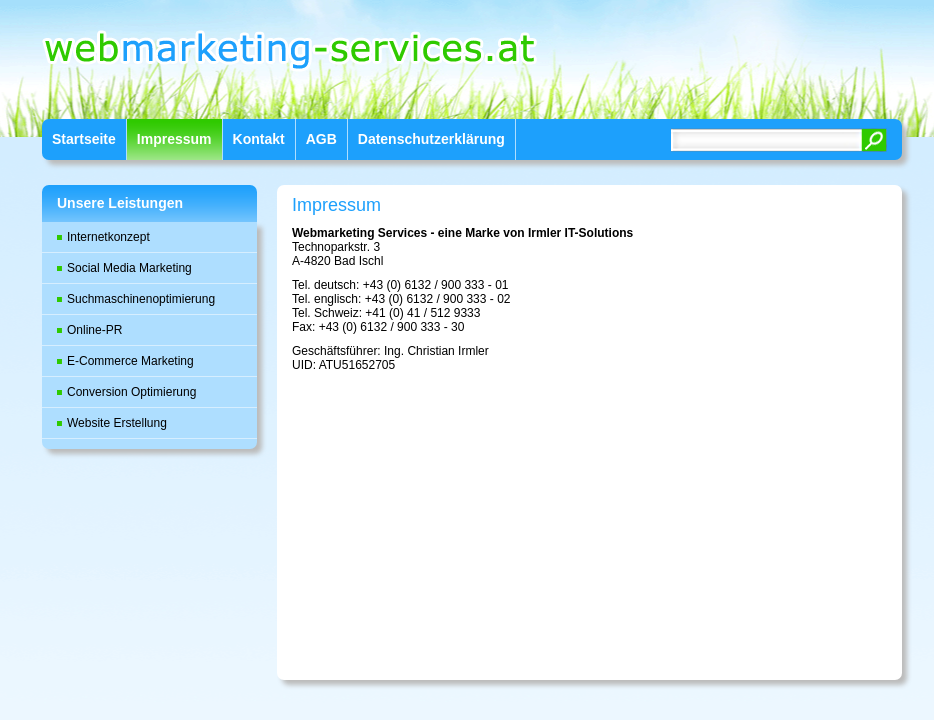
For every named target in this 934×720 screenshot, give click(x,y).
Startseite (84, 139)
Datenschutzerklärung (431, 139)
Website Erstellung (117, 423)
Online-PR (94, 330)
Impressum (174, 139)
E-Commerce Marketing (130, 361)
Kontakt (259, 139)
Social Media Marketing (129, 268)
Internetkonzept (108, 237)
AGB (321, 139)
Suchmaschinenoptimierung (141, 299)
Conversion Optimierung (131, 392)
